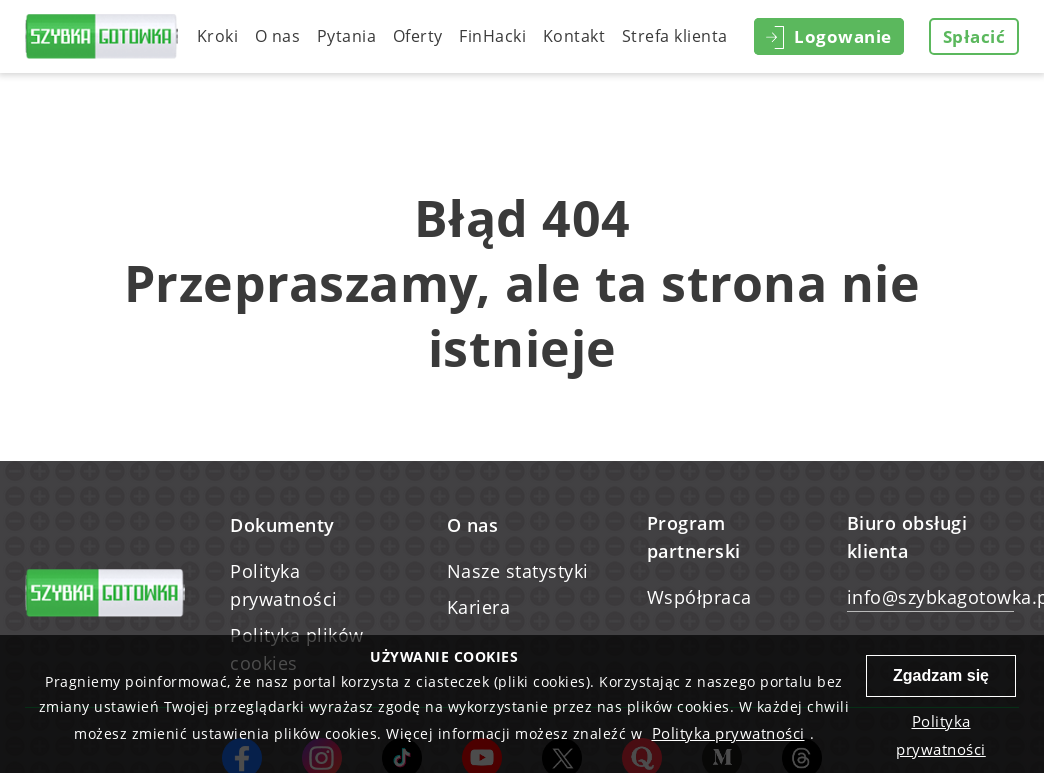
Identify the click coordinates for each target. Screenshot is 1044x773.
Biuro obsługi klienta (907, 537)
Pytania (347, 36)
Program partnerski (694, 537)
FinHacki (492, 36)
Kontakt (574, 36)
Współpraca (699, 597)
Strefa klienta (675, 36)
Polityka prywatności (284, 585)
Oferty (418, 36)
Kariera (479, 607)
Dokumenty (282, 525)
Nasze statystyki (518, 571)
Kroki (218, 36)
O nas (278, 36)
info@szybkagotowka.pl (930, 597)
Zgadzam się (941, 675)
